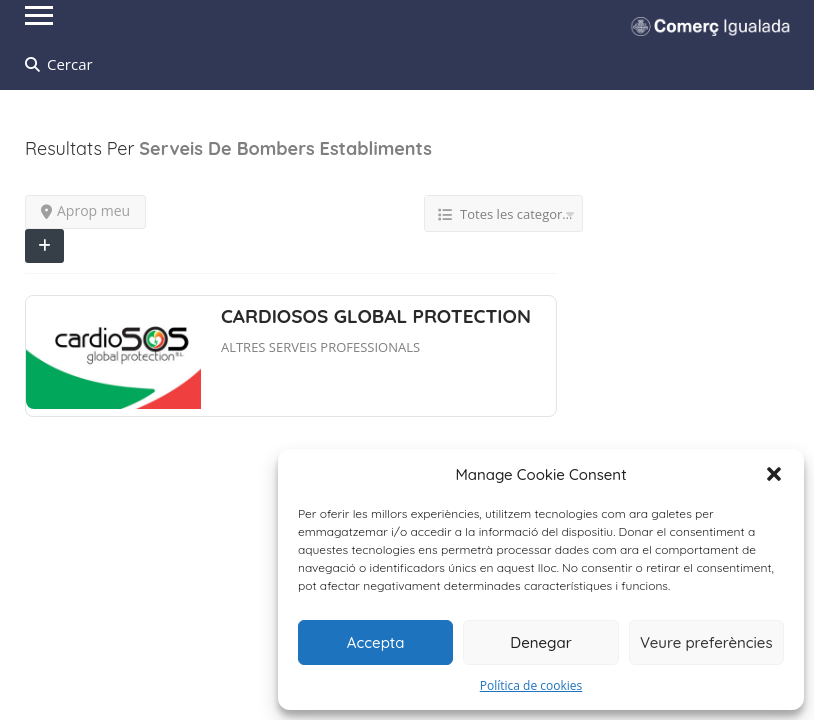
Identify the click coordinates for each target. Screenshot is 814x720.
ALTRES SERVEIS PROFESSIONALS (320, 347)
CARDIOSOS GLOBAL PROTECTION (376, 316)
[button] (774, 474)
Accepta (376, 642)
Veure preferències (706, 642)
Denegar (540, 642)
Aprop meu (85, 210)
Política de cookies (531, 685)
